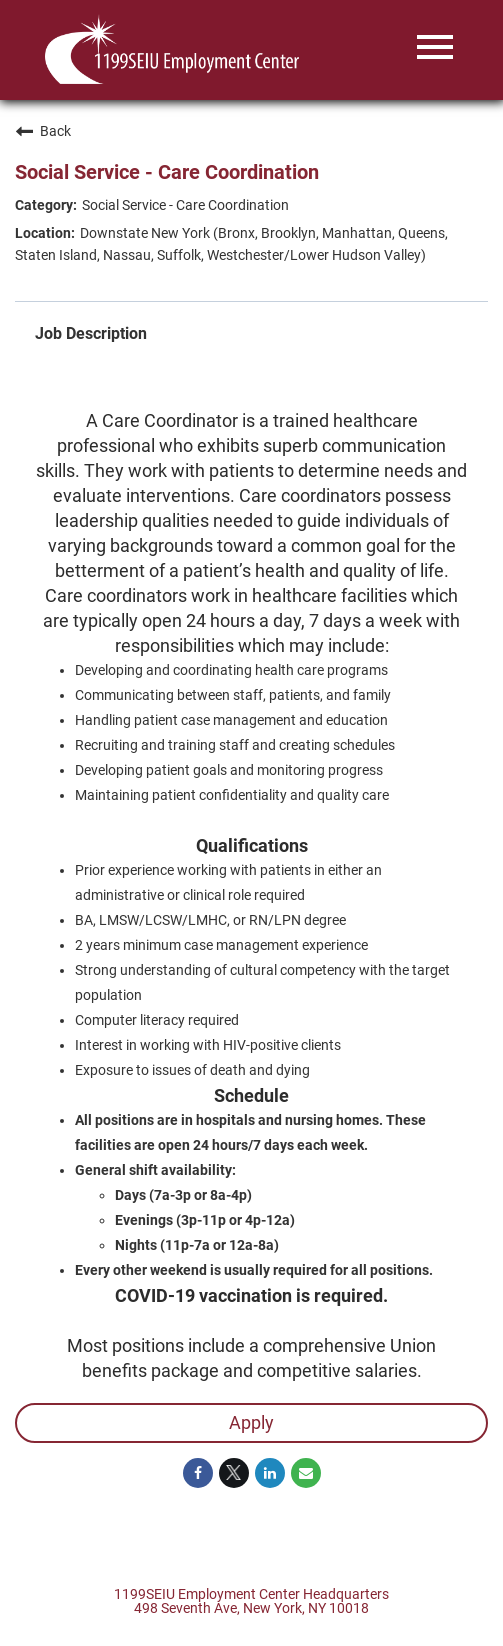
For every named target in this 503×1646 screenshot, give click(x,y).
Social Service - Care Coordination (167, 172)
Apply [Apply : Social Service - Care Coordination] (251, 1422)
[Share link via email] (306, 1473)
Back (43, 131)
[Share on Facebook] (198, 1473)
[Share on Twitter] (234, 1473)
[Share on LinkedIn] (270, 1473)
